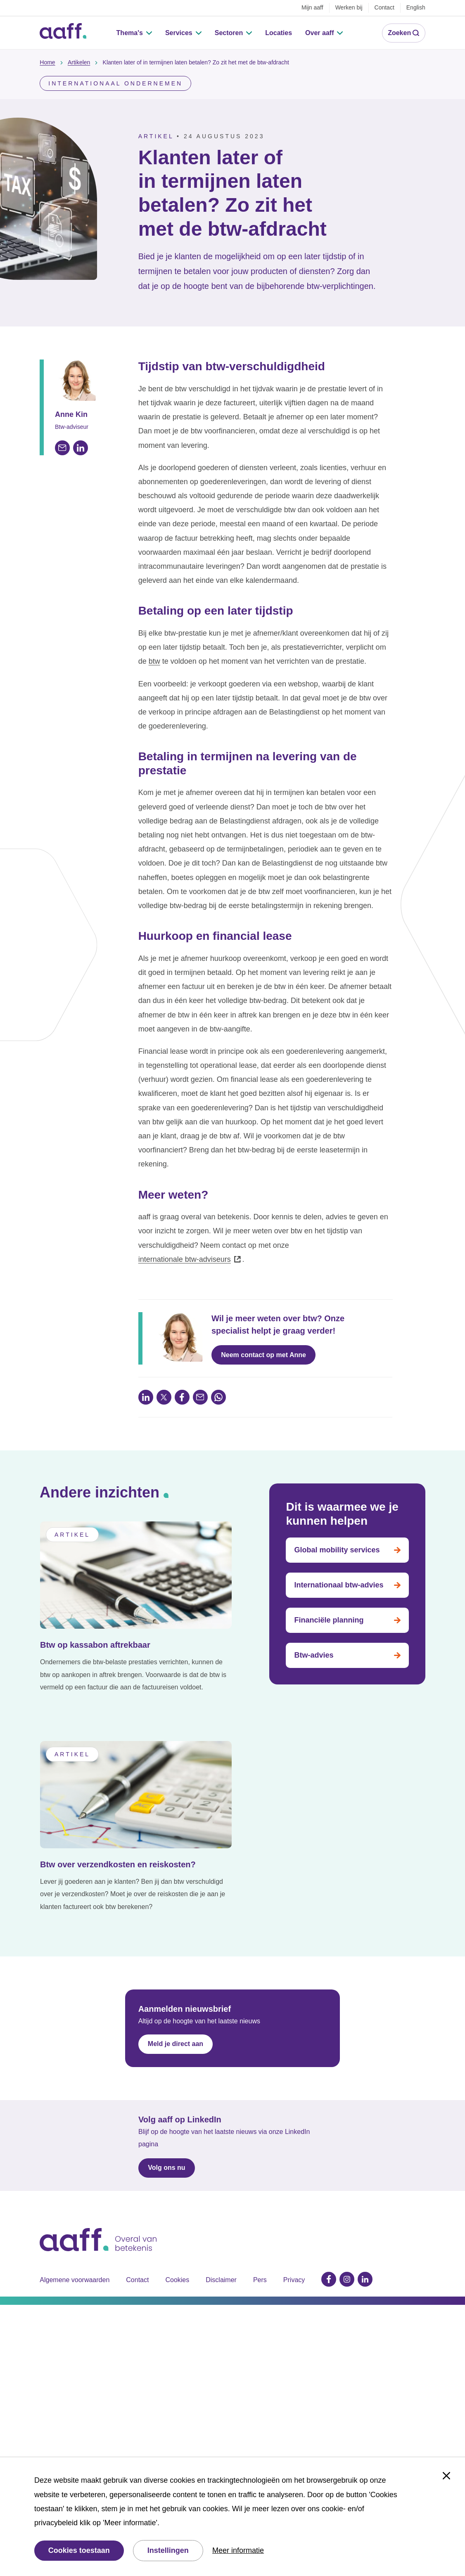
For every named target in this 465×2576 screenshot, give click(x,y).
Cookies (177, 2263)
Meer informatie (238, 2550)
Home (47, 46)
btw (154, 645)
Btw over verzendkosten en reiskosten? (118, 1847)
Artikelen (79, 46)
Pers (260, 2263)
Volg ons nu (166, 2151)
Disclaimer (221, 2263)
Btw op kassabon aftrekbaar (95, 1628)
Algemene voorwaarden (74, 2263)
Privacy (294, 2263)
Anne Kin (71, 398)
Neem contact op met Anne (263, 1338)
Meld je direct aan (175, 2027)
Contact (137, 2263)
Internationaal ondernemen (115, 67)
